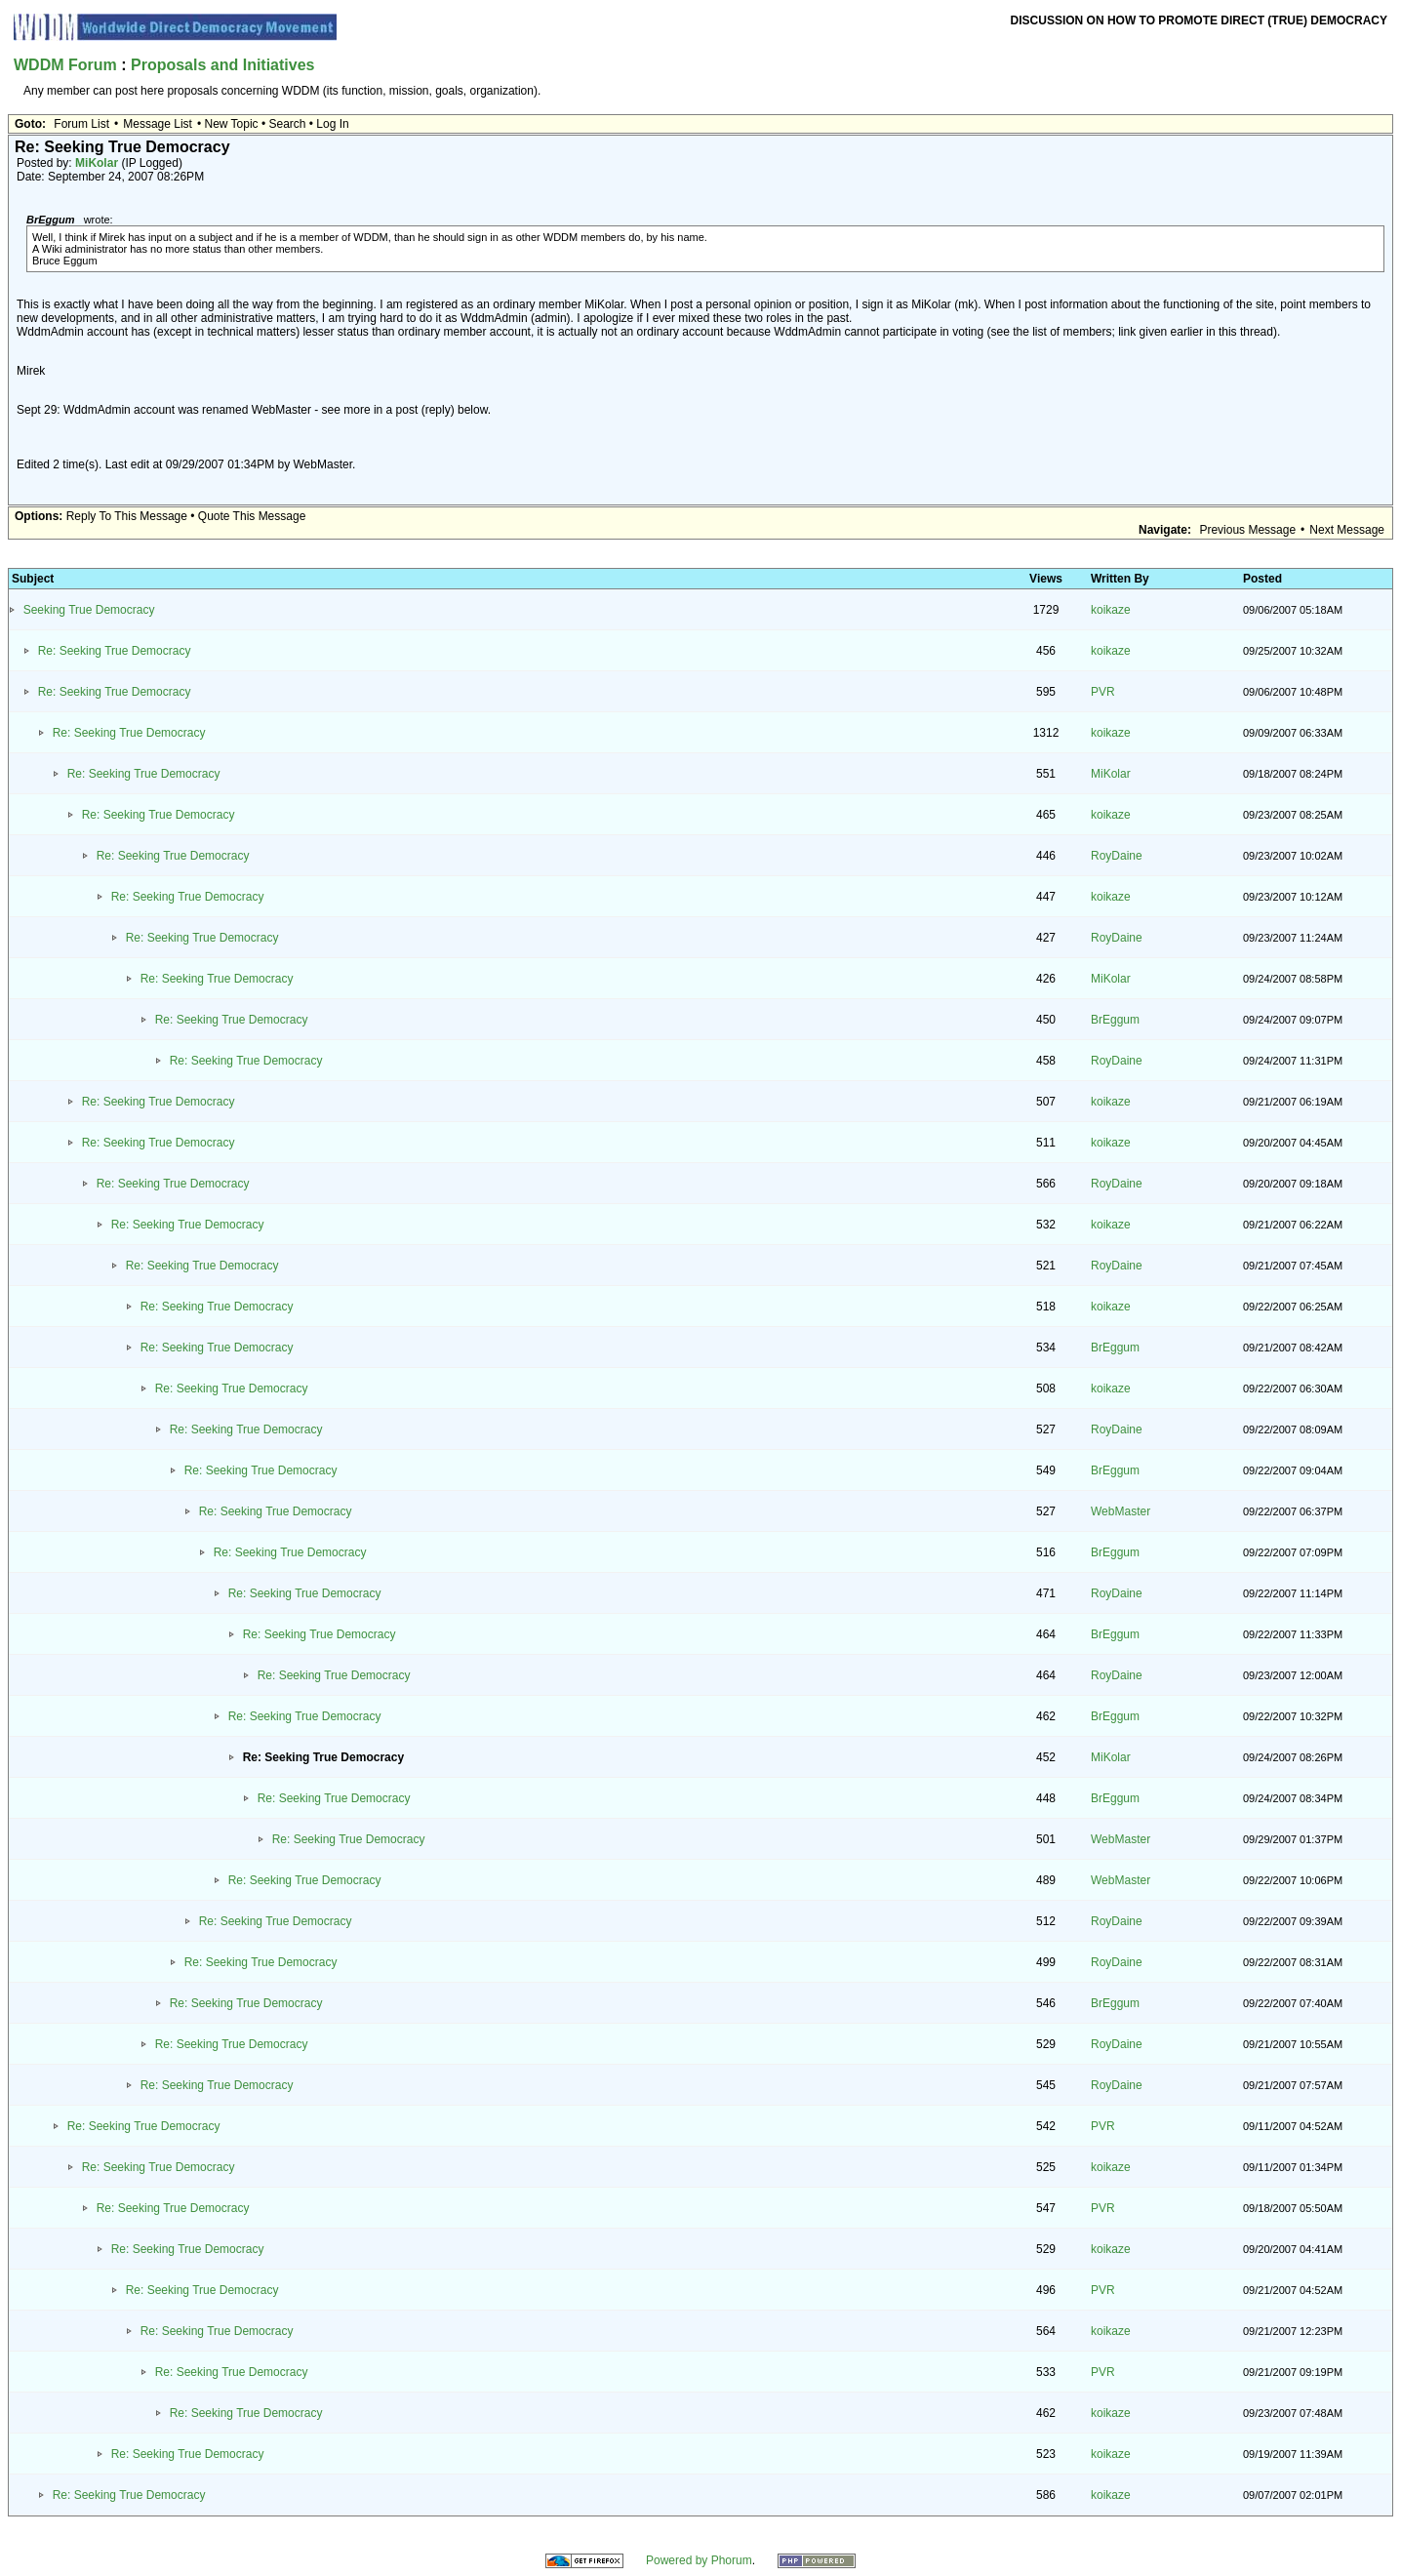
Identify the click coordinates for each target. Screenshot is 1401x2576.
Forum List (81, 124)
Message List (157, 124)
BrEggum (1115, 1019)
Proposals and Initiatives (223, 65)
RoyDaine (1116, 856)
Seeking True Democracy (89, 610)
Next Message (1346, 530)
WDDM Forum (65, 65)
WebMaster (1120, 1511)
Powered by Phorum (699, 2560)
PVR (1103, 692)
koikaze (1111, 610)
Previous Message (1247, 530)
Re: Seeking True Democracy (114, 651)
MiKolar (96, 163)
